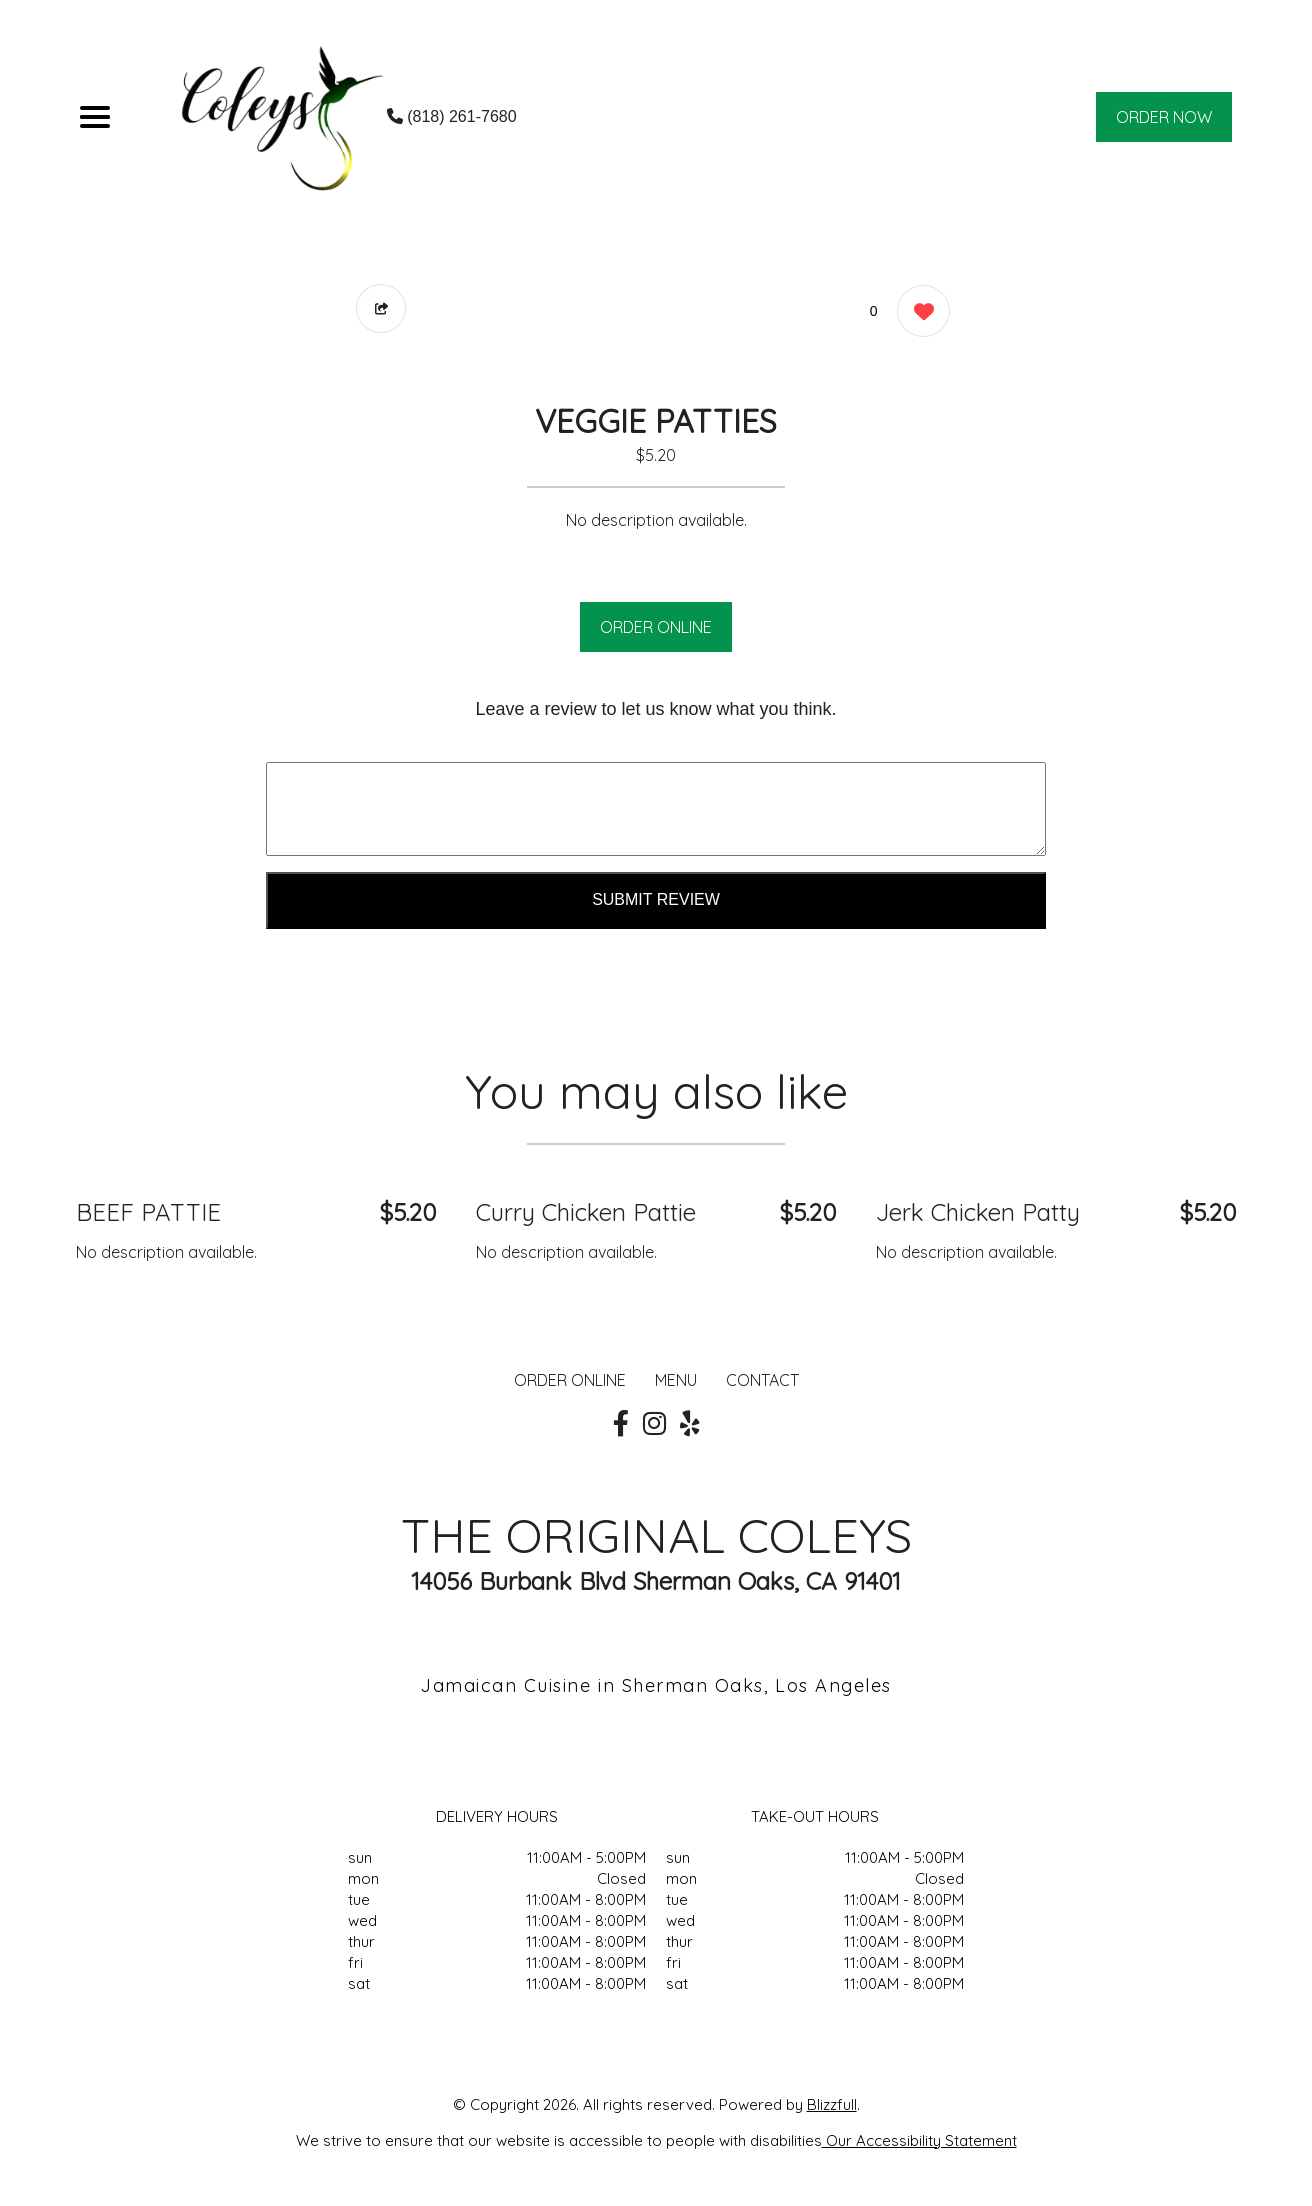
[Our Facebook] (621, 1424)
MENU (676, 1380)
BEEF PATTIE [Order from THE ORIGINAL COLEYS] (148, 1212)
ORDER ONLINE (656, 627)
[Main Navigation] (95, 117)
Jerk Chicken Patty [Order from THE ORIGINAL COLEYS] (978, 1212)
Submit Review (656, 899)
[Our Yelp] (690, 1424)
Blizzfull (832, 2104)
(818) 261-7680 (452, 116)
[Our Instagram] (654, 1424)
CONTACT (762, 1380)
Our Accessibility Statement (919, 2140)
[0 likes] (918, 313)
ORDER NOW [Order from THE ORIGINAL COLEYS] (1164, 117)
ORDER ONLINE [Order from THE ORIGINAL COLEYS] (570, 1380)
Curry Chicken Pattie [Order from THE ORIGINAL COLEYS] (586, 1212)
